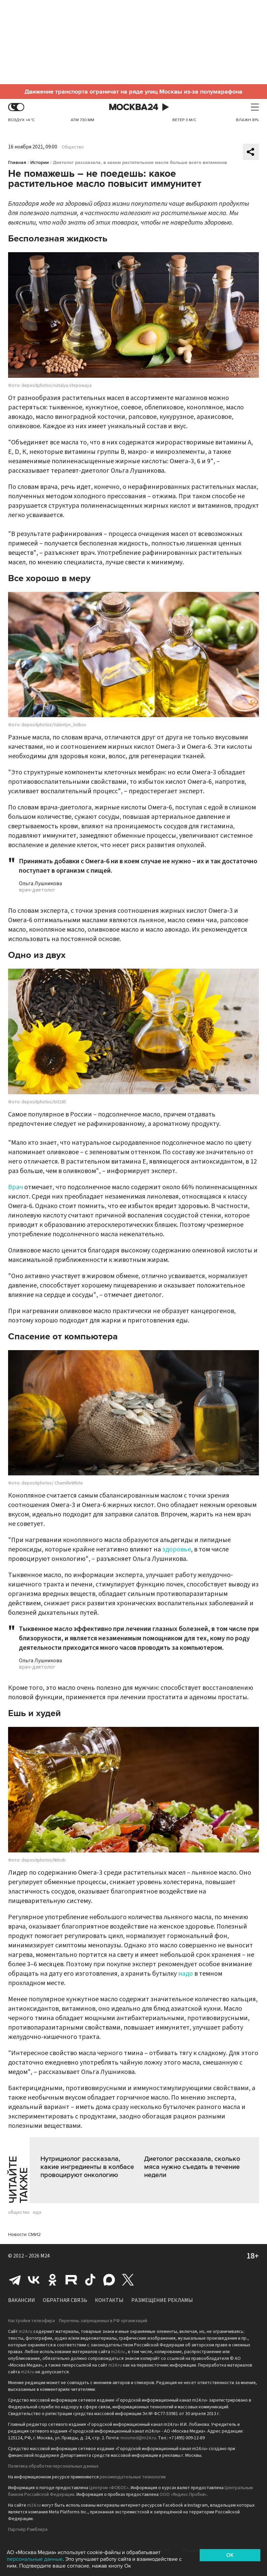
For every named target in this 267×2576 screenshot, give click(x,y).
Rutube (71, 2279)
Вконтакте (33, 2279)
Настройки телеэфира (31, 2320)
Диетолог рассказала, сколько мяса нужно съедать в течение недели (192, 2167)
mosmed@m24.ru (138, 2438)
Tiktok (90, 2279)
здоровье (176, 1549)
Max (109, 2279)
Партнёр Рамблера (27, 2529)
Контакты (109, 2300)
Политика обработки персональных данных (53, 2466)
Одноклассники (52, 2279)
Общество (73, 147)
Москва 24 (133, 107)
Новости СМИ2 (24, 2234)
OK (230, 2555)
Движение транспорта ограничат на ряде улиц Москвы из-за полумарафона (133, 91)
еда (37, 2212)
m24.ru (25, 2331)
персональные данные (35, 2559)
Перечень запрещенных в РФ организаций (103, 2320)
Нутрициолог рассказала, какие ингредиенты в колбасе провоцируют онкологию (87, 2167)
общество (19, 2212)
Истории (39, 162)
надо (185, 1973)
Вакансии (21, 2300)
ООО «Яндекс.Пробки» (183, 2494)
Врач (15, 1187)
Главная (17, 162)
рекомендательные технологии (133, 2477)
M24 (45, 2256)
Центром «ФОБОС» (109, 2487)
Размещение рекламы (162, 2300)
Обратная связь (65, 2300)
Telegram (15, 2279)
